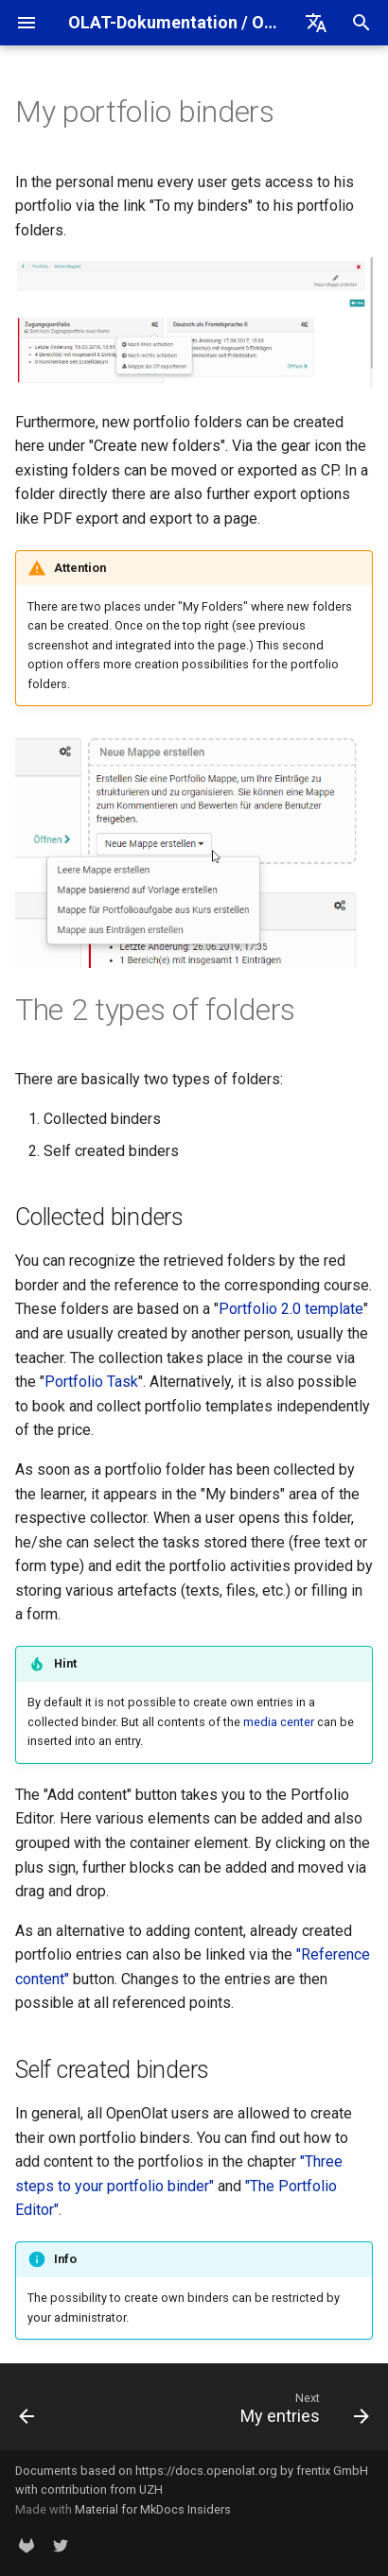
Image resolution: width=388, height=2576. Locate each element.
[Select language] (316, 23)
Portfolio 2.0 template (291, 1309)
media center (278, 1722)
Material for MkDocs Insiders (153, 2509)
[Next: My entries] (302, 2412)
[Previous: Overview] (27, 2412)
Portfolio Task (91, 1382)
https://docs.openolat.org (206, 2471)
